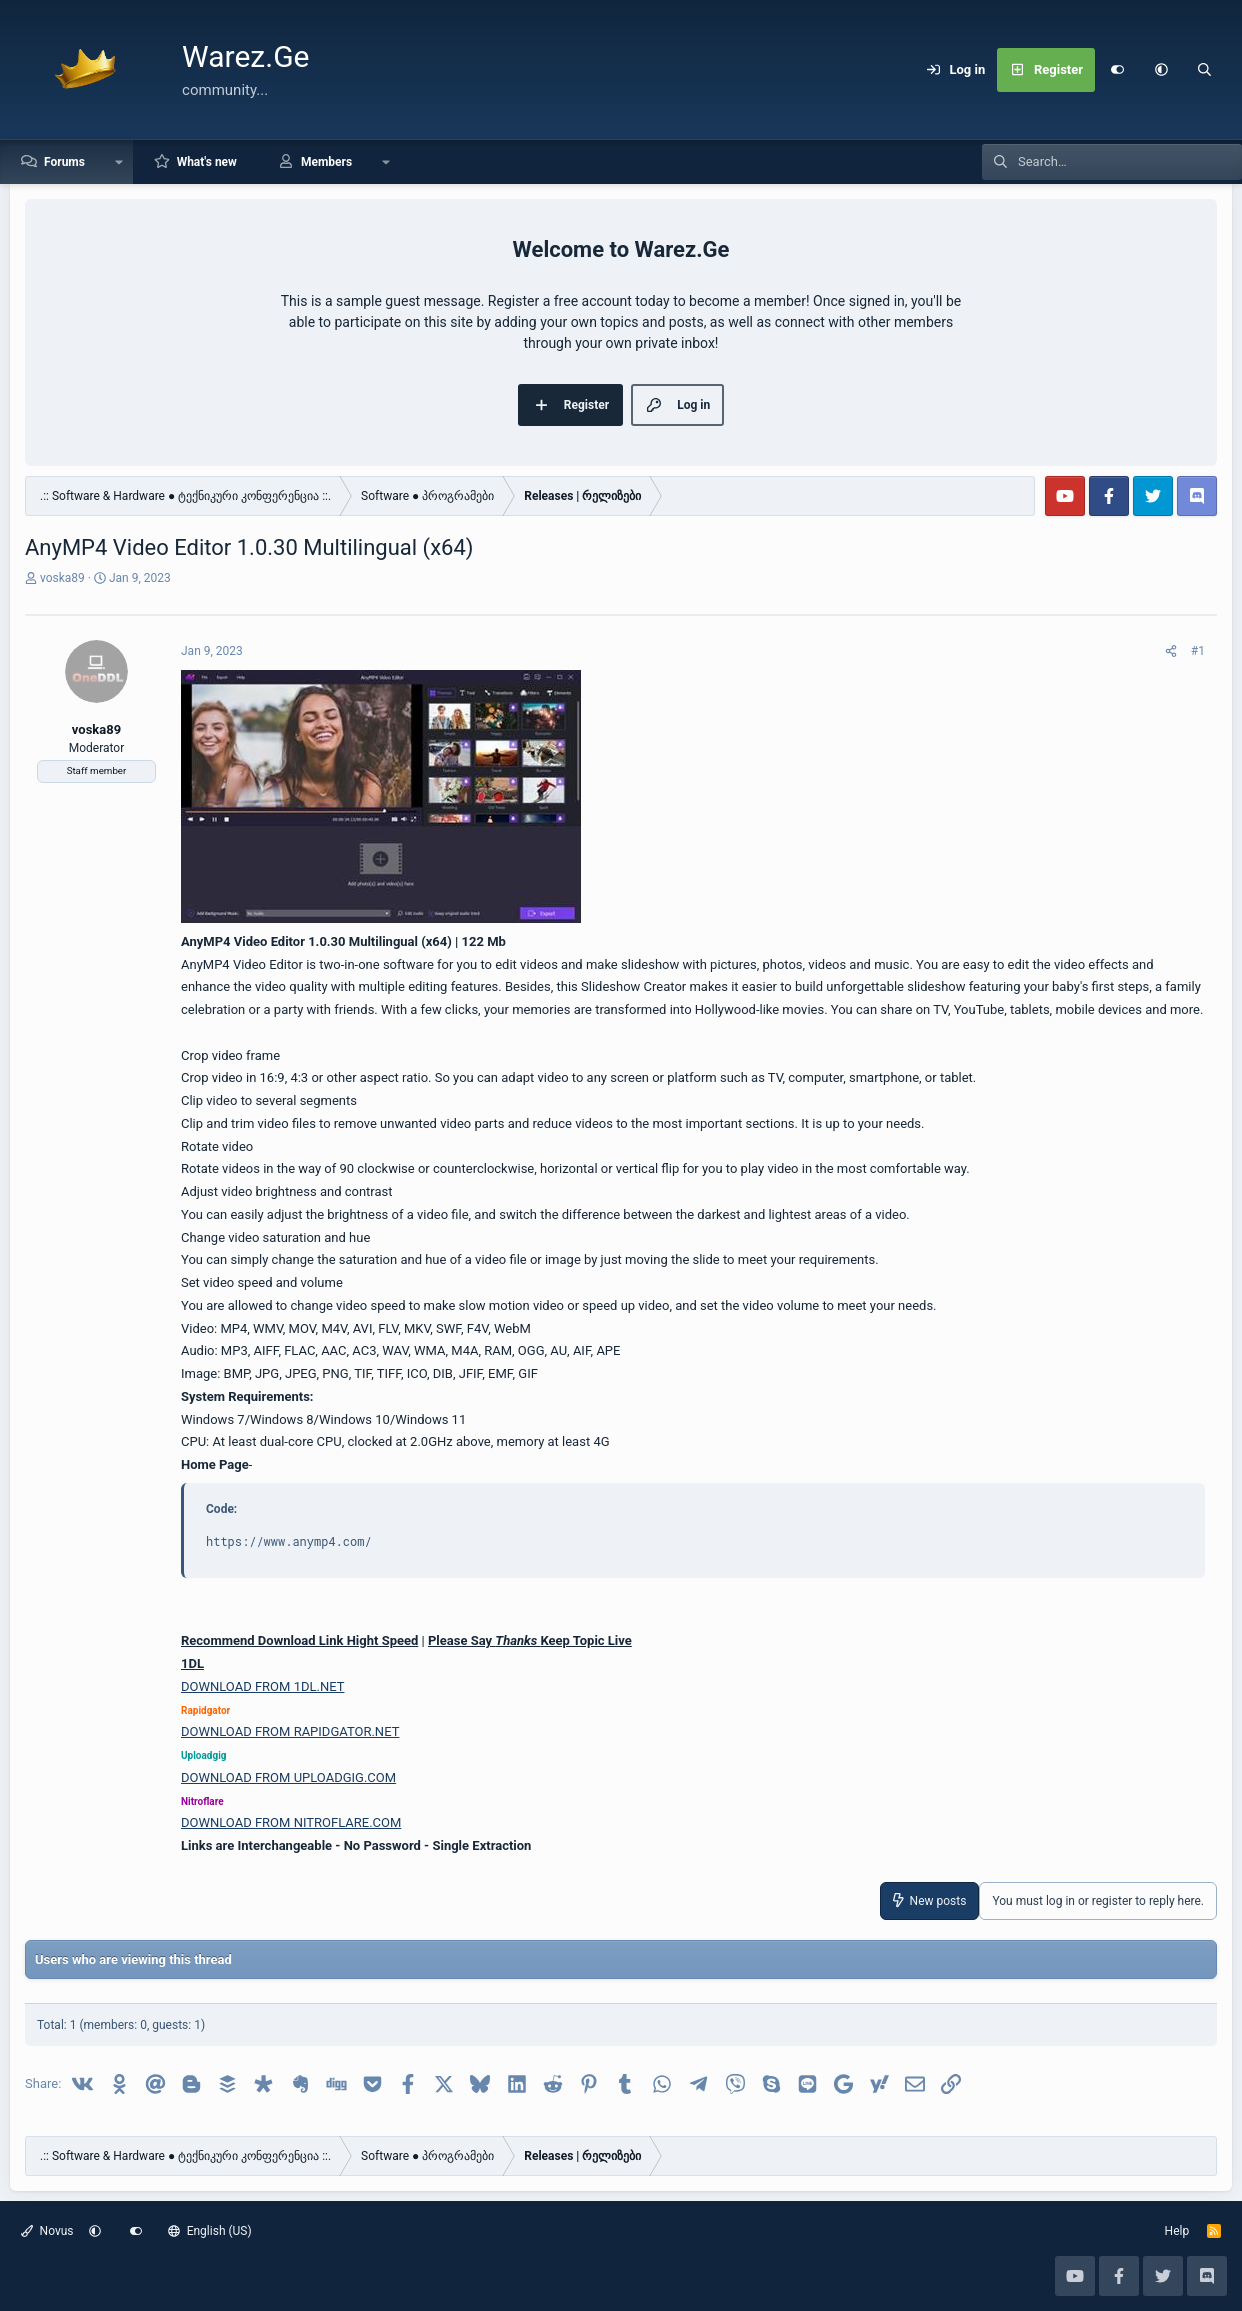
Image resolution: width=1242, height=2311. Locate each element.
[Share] (1171, 651)
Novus (47, 2231)
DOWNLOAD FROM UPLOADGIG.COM (288, 1777)
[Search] (1205, 70)
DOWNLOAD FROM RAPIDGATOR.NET (290, 1731)
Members (326, 162)
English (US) (210, 2231)
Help (1177, 2231)
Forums (64, 162)
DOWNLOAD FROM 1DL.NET (262, 1686)
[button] (1161, 70)
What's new (207, 162)
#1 (1198, 651)
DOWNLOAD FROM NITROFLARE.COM (291, 1822)
